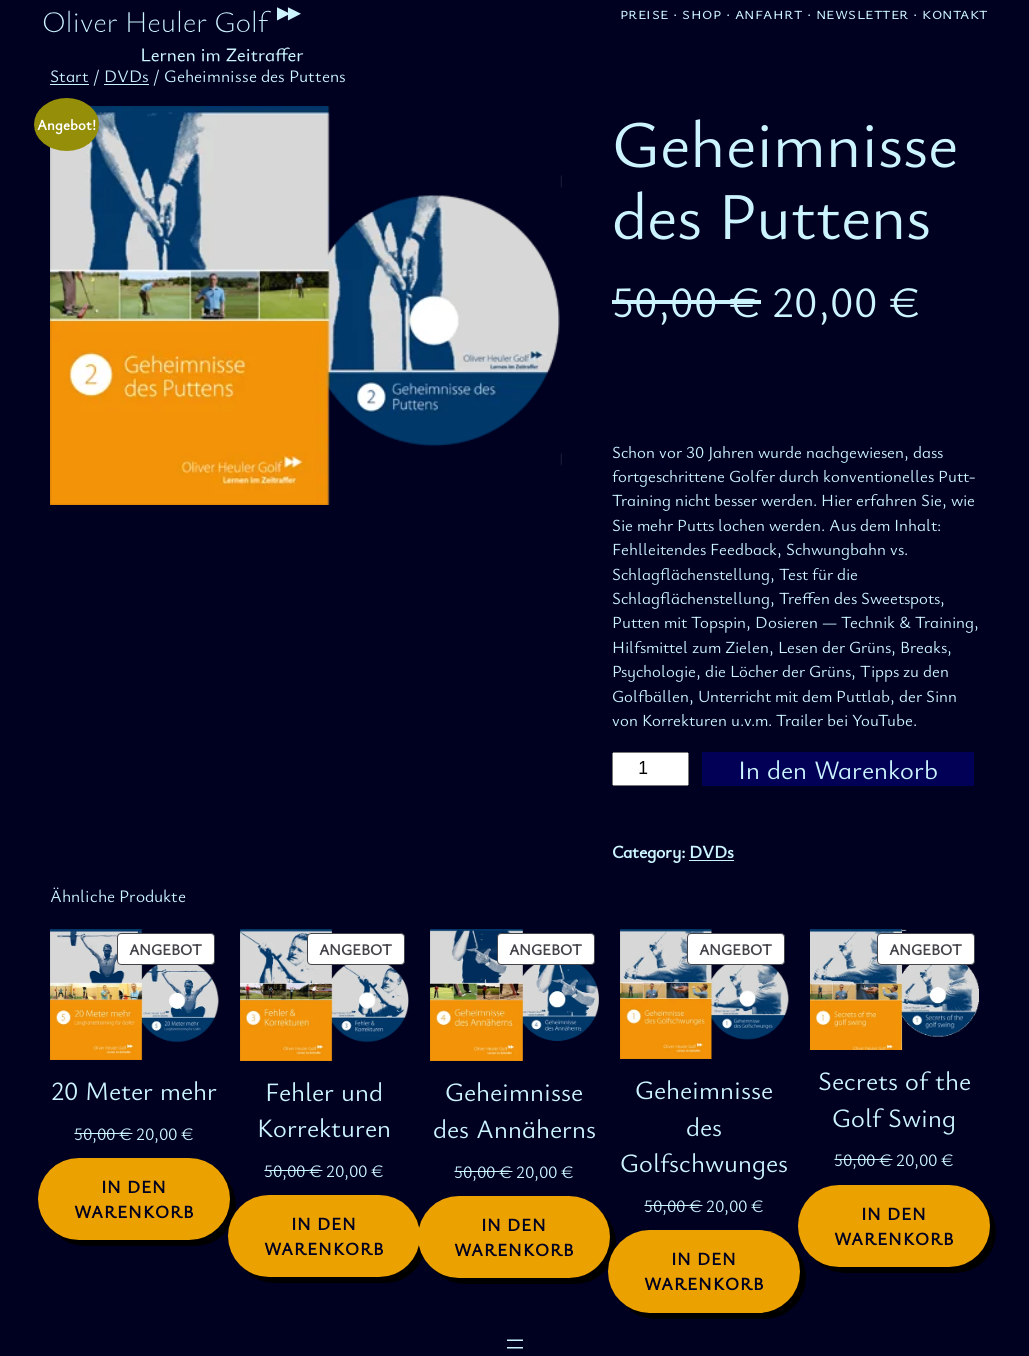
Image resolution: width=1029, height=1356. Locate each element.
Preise (644, 12)
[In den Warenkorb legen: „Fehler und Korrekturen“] (324, 1236)
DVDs (126, 75)
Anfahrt (769, 12)
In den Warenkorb (838, 769)
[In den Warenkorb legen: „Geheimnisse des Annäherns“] (514, 1237)
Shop (701, 12)
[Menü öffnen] (515, 1344)
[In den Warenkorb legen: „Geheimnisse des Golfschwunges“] (704, 1271)
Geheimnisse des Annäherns (514, 1109)
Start (69, 75)
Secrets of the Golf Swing (894, 1098)
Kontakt (955, 12)
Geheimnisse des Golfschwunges (704, 1125)
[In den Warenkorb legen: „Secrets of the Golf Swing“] (894, 1226)
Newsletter (862, 12)
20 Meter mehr (134, 1090)
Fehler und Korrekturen (324, 1109)
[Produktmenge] (650, 769)
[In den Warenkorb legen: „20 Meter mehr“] (134, 1199)
